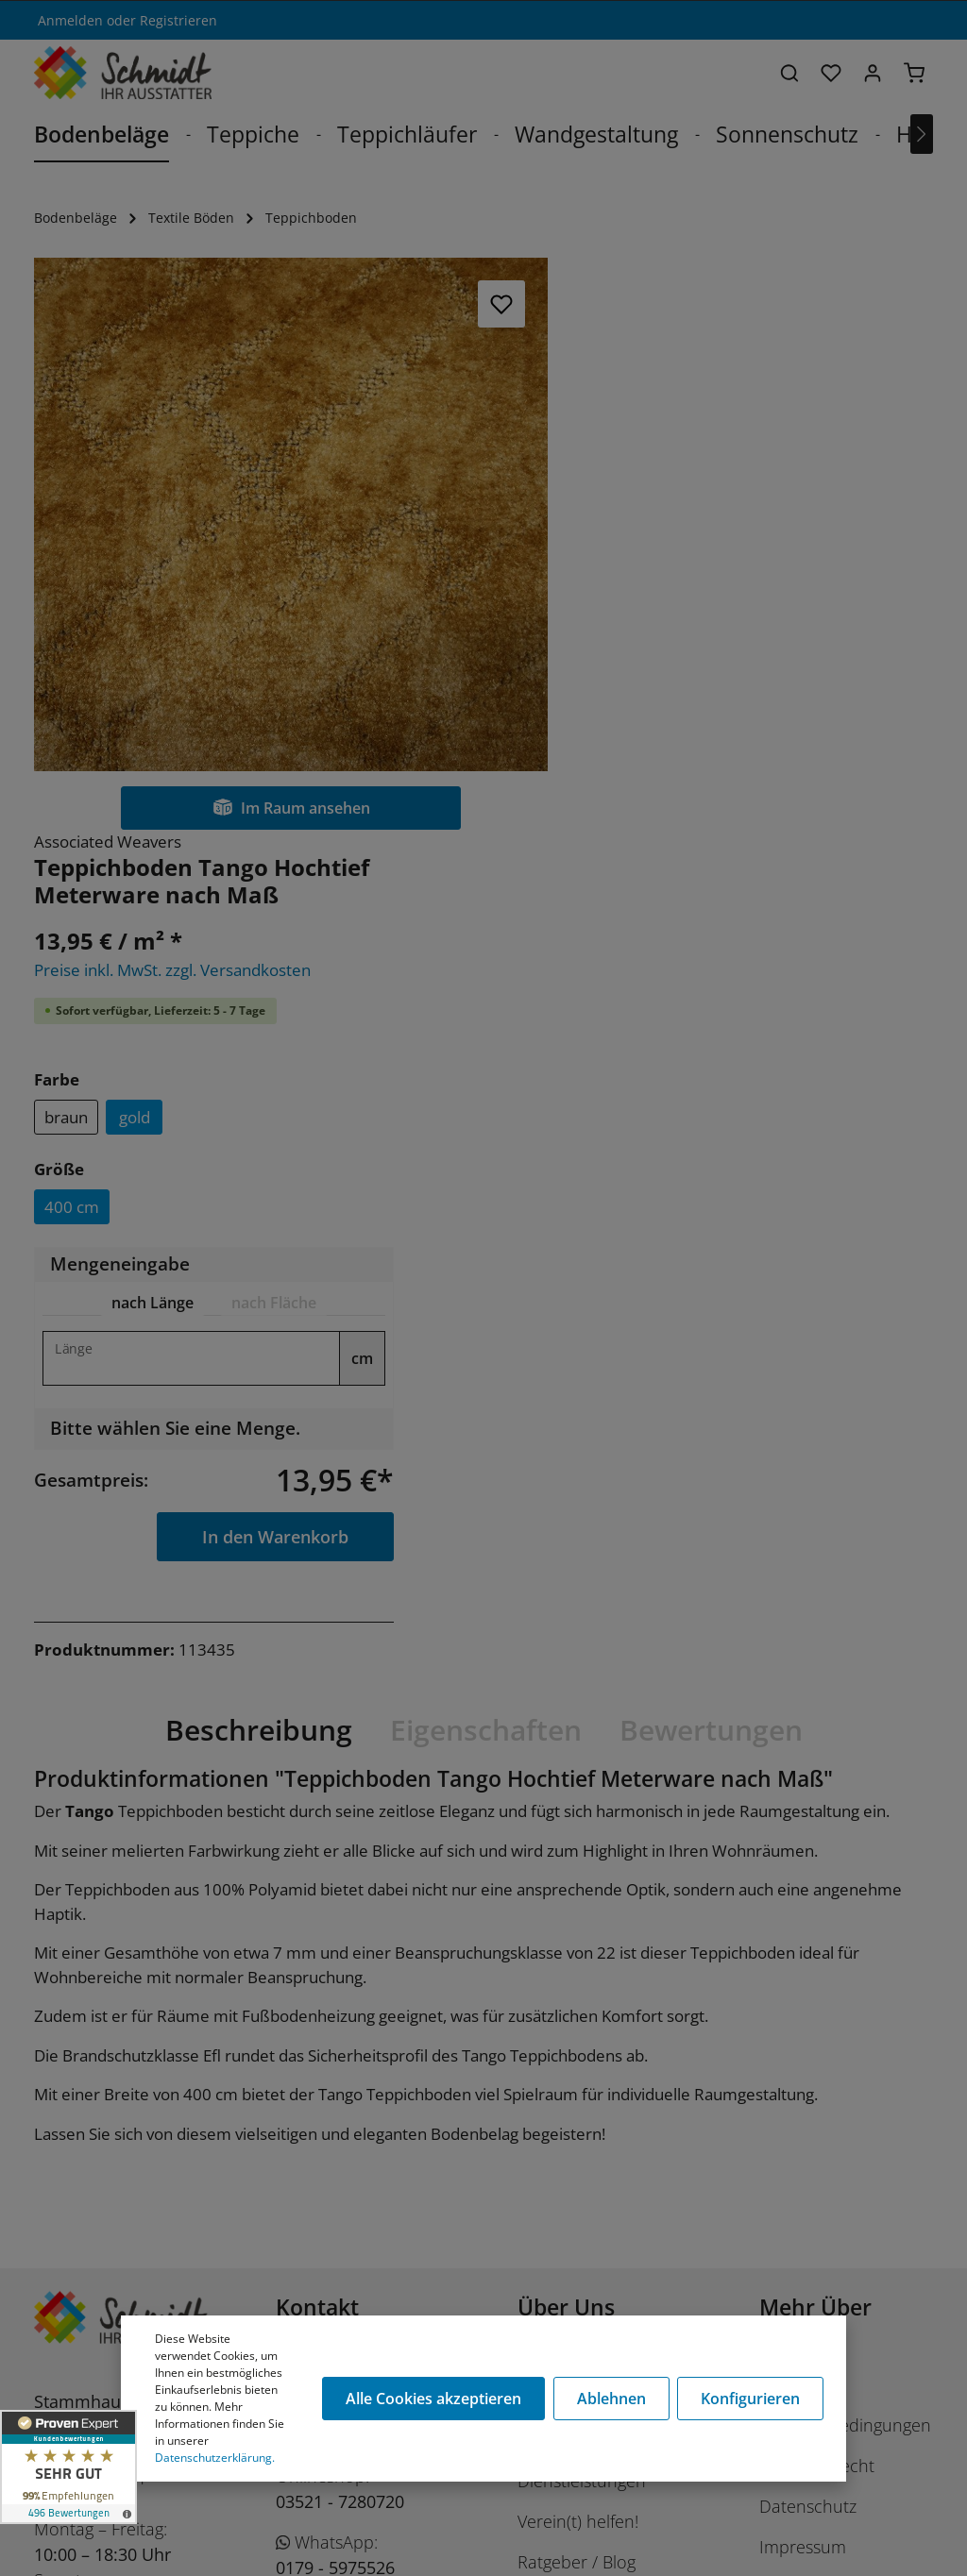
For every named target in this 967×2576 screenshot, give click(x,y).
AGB (775, 2016)
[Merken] (496, 304)
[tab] (695, 730)
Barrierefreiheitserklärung (858, 2057)
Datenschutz (808, 1935)
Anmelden (70, 20)
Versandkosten (829, 2531)
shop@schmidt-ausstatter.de (338, 2075)
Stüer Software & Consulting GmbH (229, 2551)
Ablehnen (611, 2398)
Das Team (555, 1869)
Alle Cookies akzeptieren (434, 2398)
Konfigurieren (750, 2398)
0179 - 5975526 (335, 1996)
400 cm (618, 635)
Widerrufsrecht (816, 1894)
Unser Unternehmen (597, 1787)
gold (680, 545)
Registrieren (178, 20)
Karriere (548, 1828)
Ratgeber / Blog (576, 1990)
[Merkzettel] (831, 73)
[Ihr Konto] (872, 73)
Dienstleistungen (581, 1909)
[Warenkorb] (914, 73)
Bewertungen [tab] (711, 1157)
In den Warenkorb (816, 964)
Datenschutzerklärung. (215, 2458)
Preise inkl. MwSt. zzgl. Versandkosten (719, 398)
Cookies (789, 1787)
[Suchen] (789, 73)
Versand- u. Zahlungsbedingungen (845, 1841)
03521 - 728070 (335, 1838)
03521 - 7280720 (340, 1930)
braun (613, 545)
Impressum (802, 1975)
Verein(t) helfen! (577, 1950)
